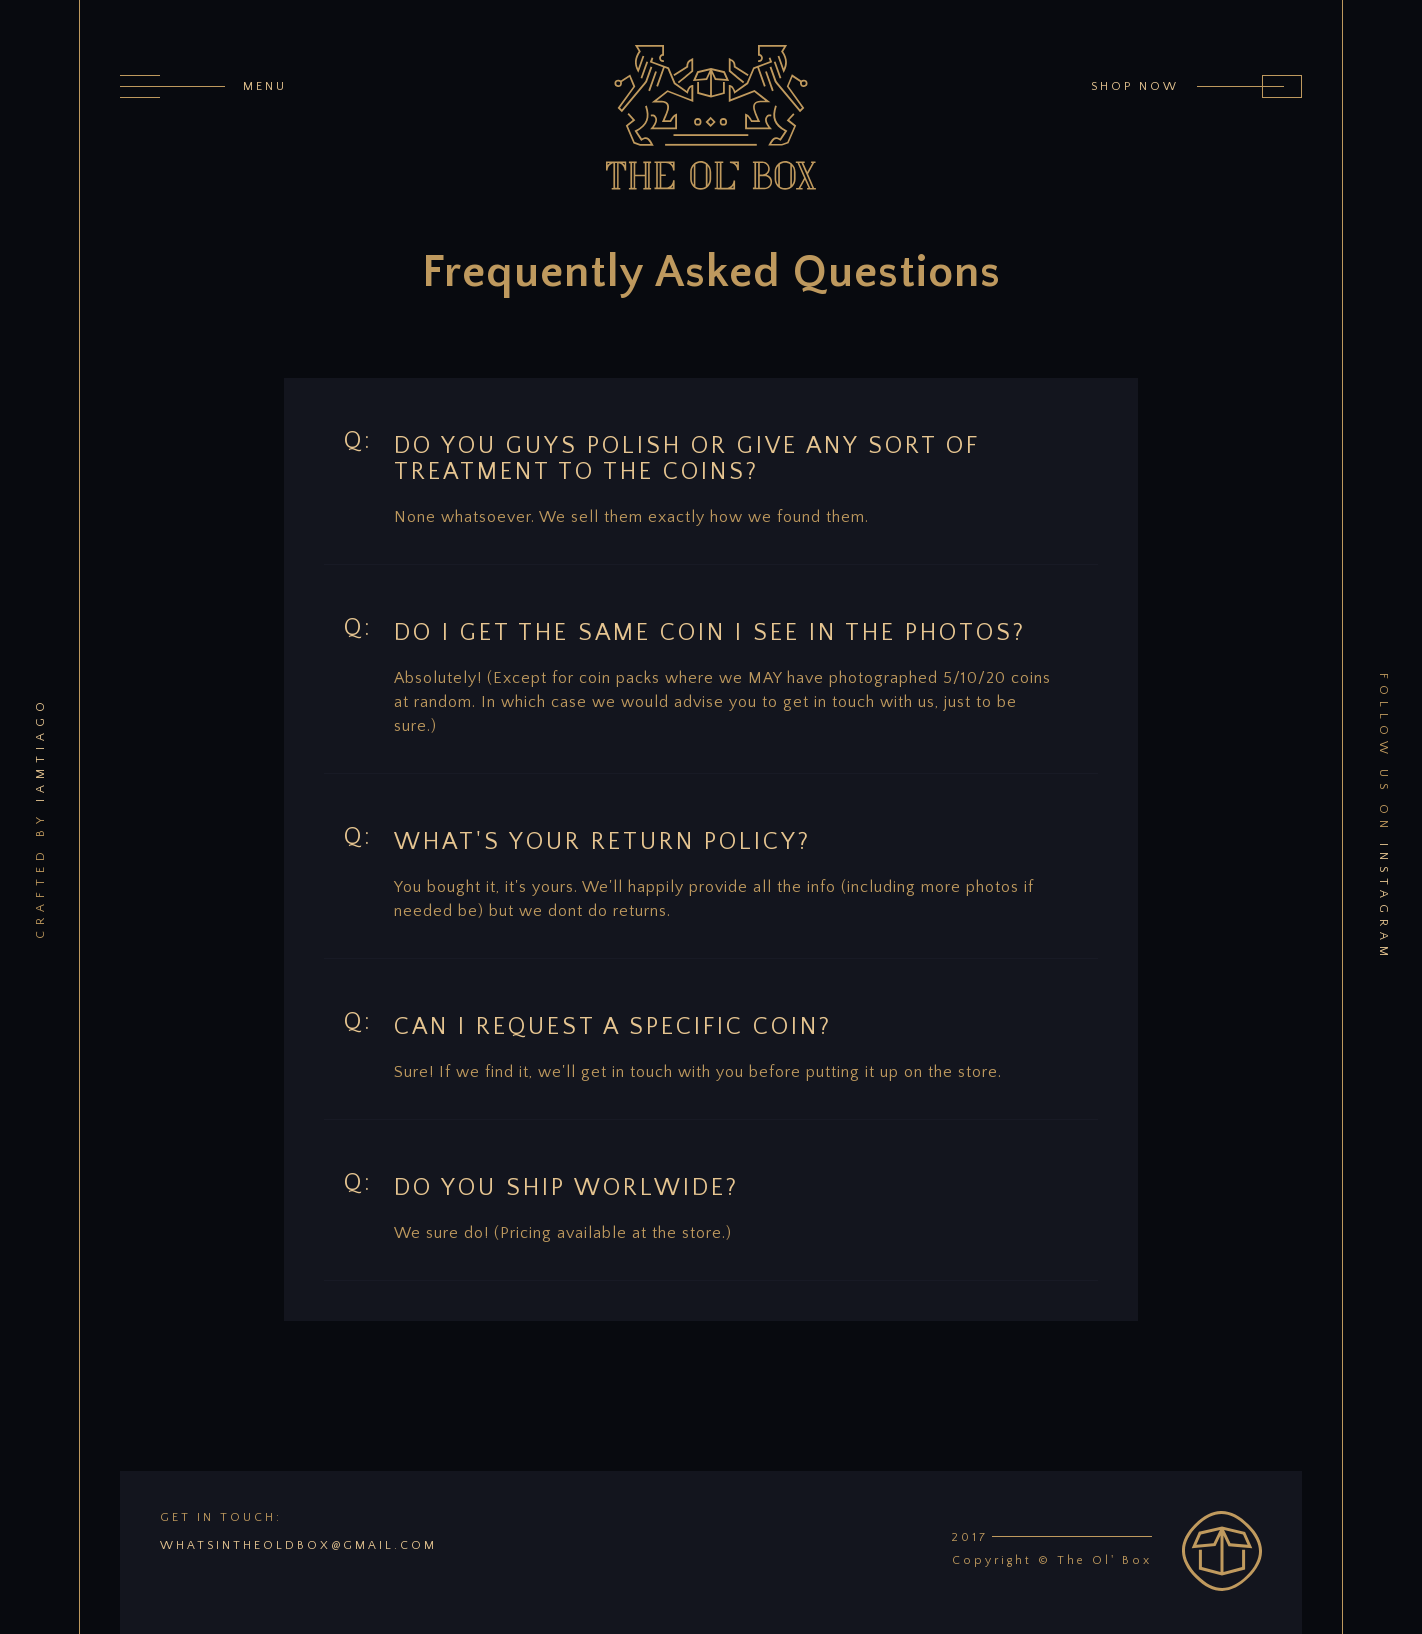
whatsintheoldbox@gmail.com (298, 1545)
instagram (1382, 902)
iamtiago (39, 749)
